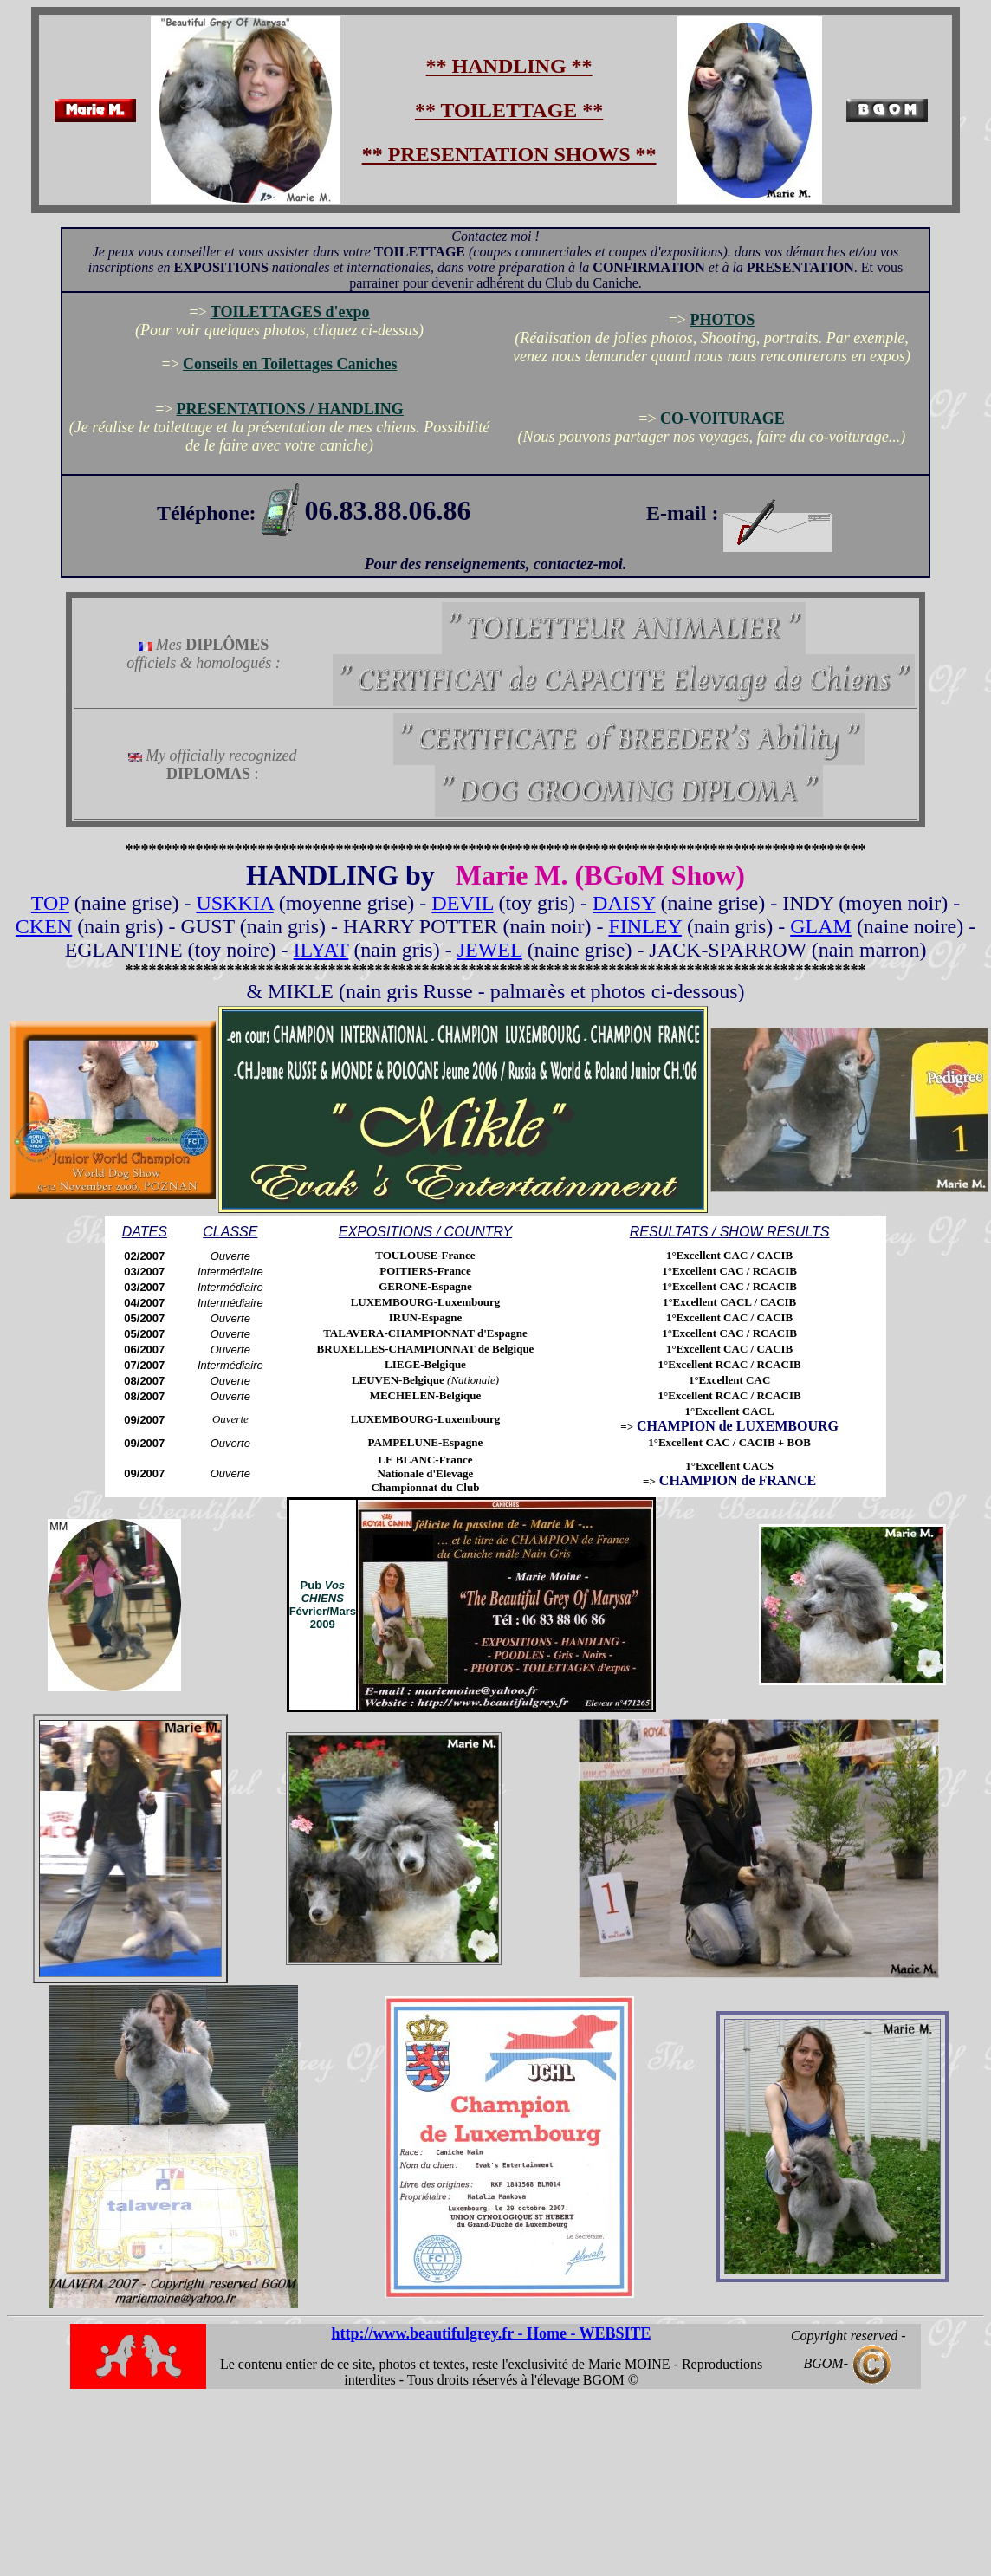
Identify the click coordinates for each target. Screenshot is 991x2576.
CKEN (44, 926)
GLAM (821, 926)
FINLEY (644, 926)
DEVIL (462, 903)
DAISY (624, 903)
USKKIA (234, 903)
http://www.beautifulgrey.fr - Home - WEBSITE (491, 2333)
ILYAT (321, 949)
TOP (50, 903)
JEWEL (489, 949)
